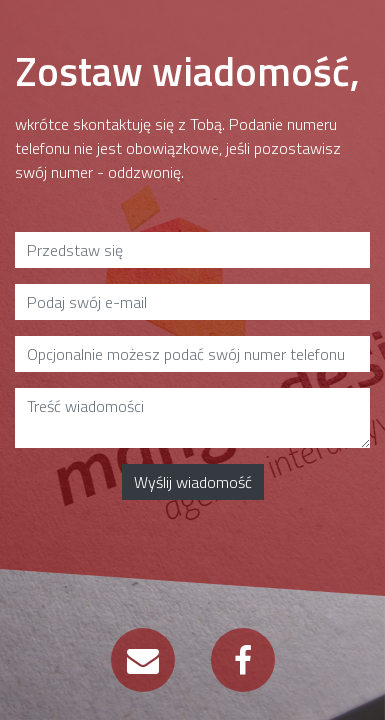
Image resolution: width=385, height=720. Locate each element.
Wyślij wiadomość (193, 482)
